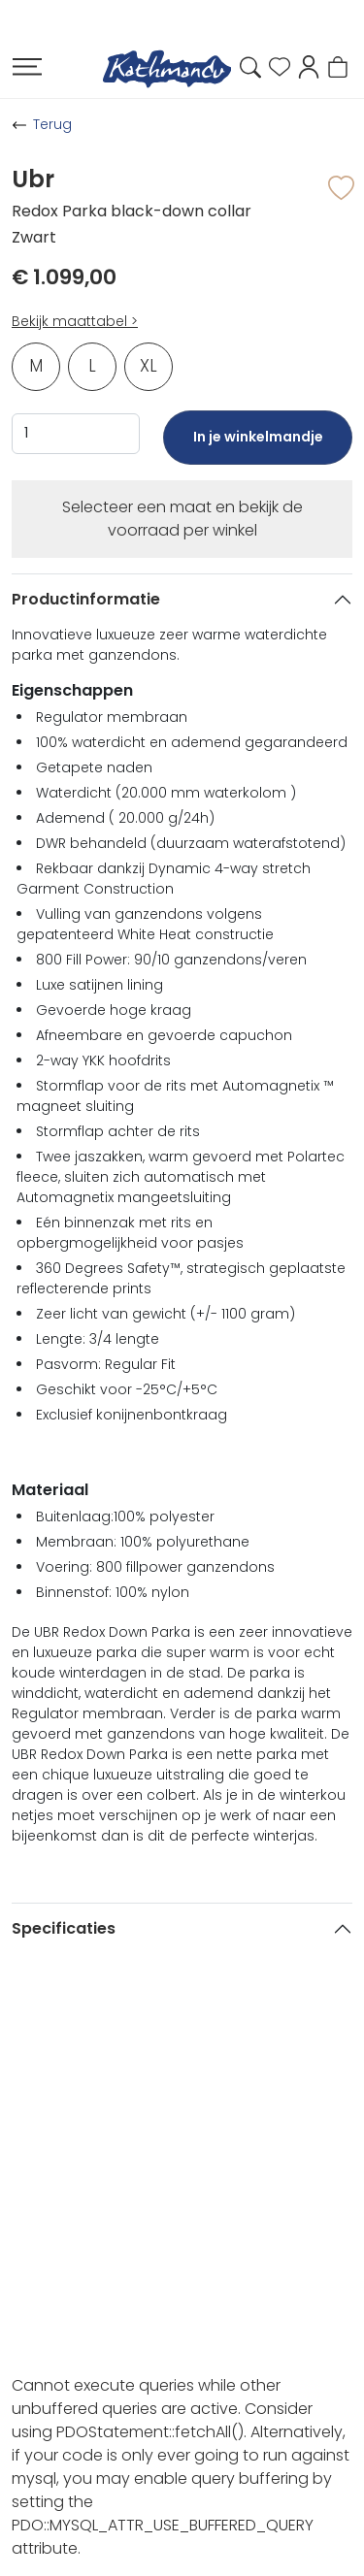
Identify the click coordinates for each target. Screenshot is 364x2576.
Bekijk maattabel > (75, 321)
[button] (308, 65)
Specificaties (64, 1928)
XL (148, 365)
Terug (52, 124)
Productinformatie (86, 599)
